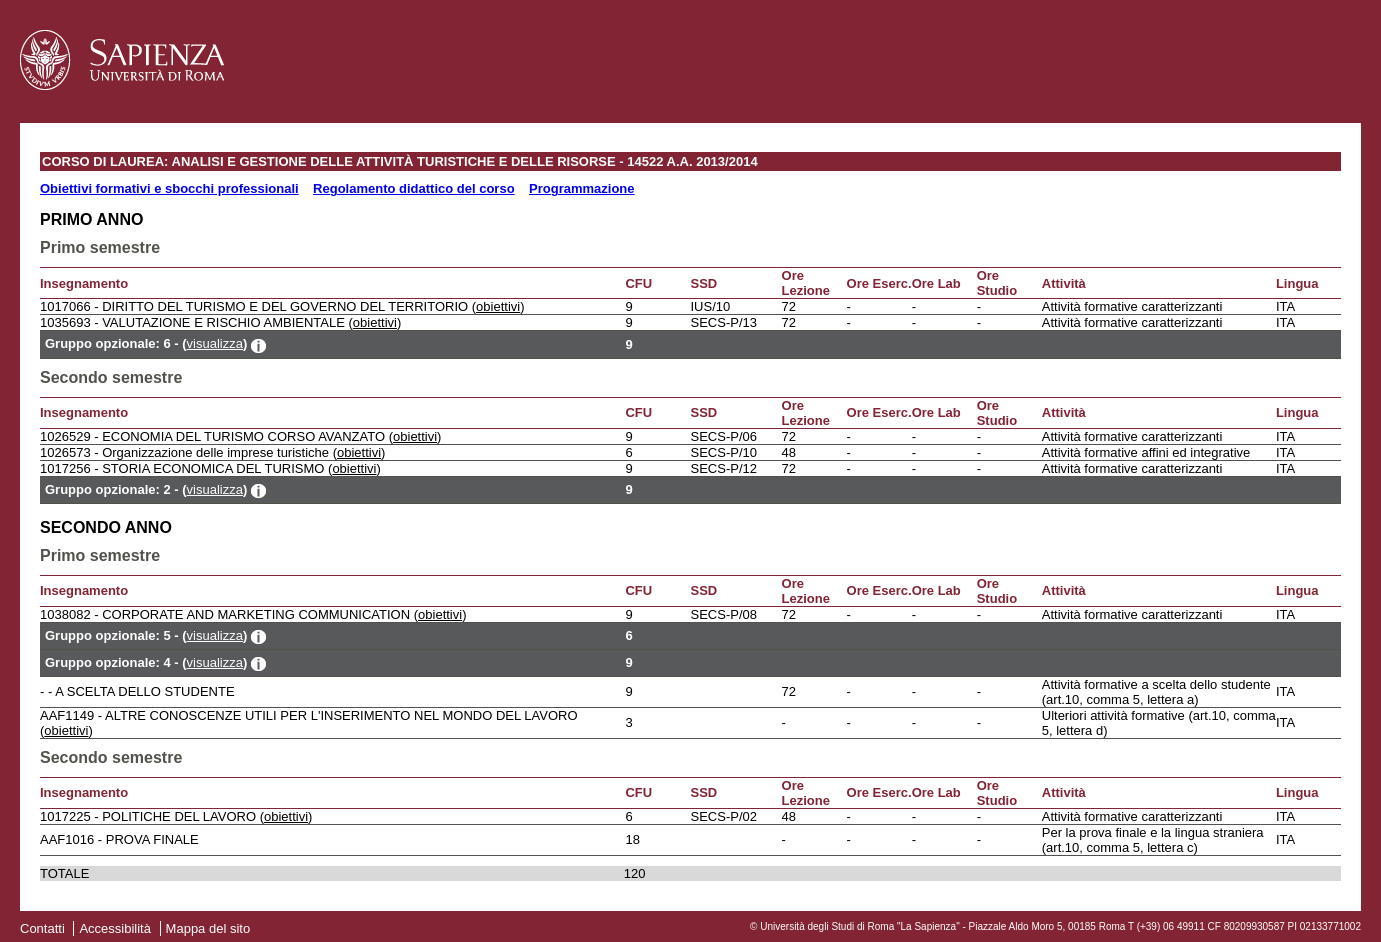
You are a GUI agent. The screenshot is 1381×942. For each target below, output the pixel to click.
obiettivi (498, 306)
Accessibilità (115, 928)
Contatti (42, 928)
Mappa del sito (208, 928)
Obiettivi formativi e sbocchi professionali (169, 188)
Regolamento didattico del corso (414, 188)
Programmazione (581, 188)
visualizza (215, 343)
